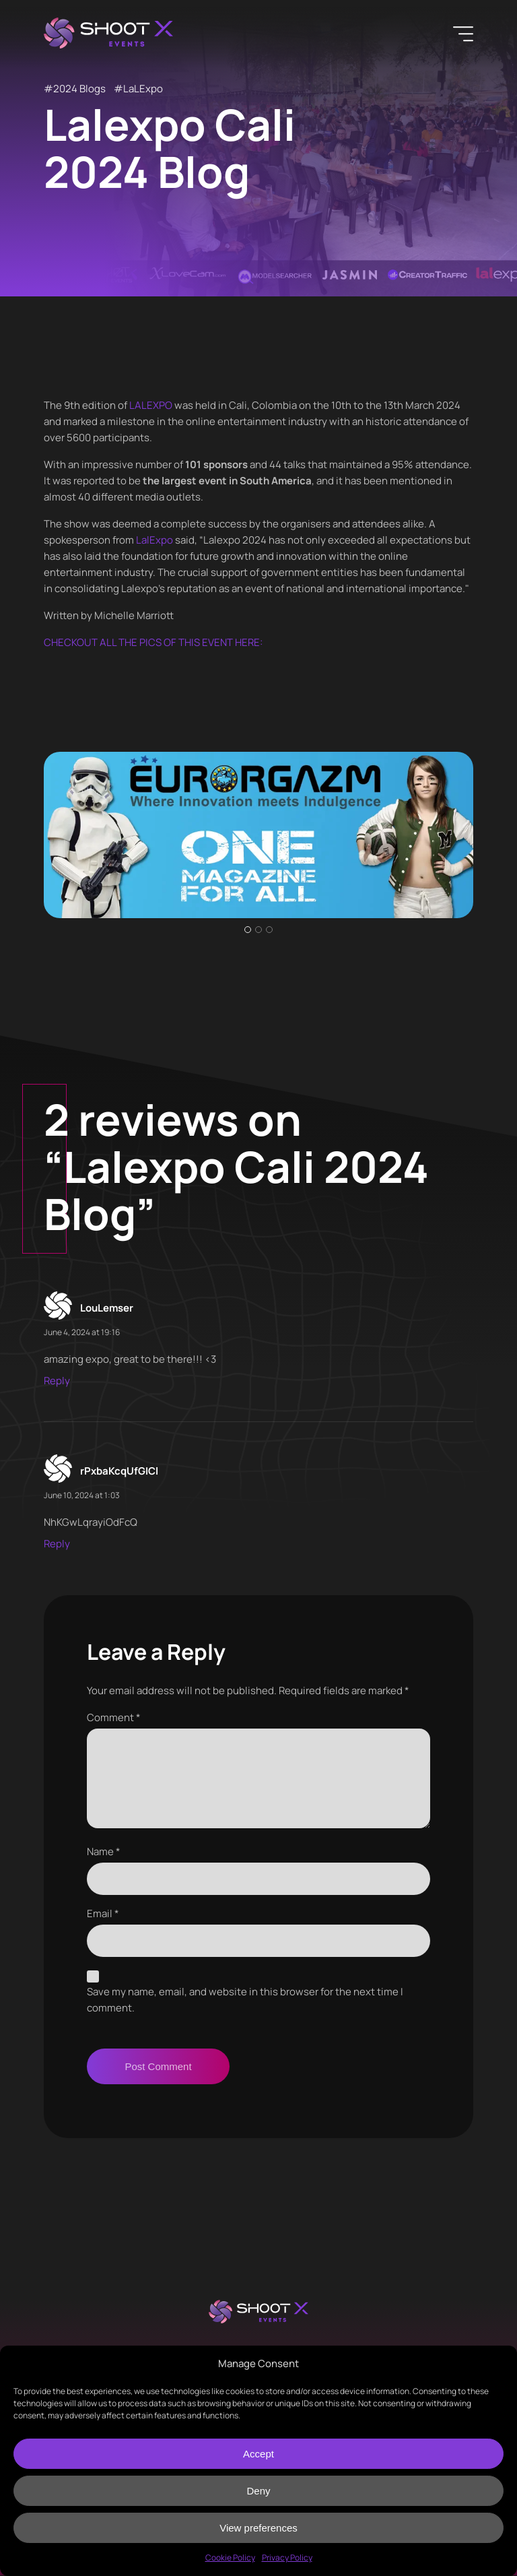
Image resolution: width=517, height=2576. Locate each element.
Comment (114, 1717)
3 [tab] (269, 929)
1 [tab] (247, 929)
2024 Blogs (79, 89)
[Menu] (463, 34)
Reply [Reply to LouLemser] (57, 1381)
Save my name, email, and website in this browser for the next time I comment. (245, 2000)
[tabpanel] (258, 835)
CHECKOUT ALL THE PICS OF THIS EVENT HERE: (153, 642)
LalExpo (154, 540)
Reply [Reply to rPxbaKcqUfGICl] (57, 1544)
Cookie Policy (230, 2557)
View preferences (258, 2528)
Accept (258, 2453)
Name (103, 1851)
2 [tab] (258, 929)
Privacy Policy (287, 2557)
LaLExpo (143, 89)
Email (103, 1913)
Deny (258, 2491)
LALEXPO (150, 405)
